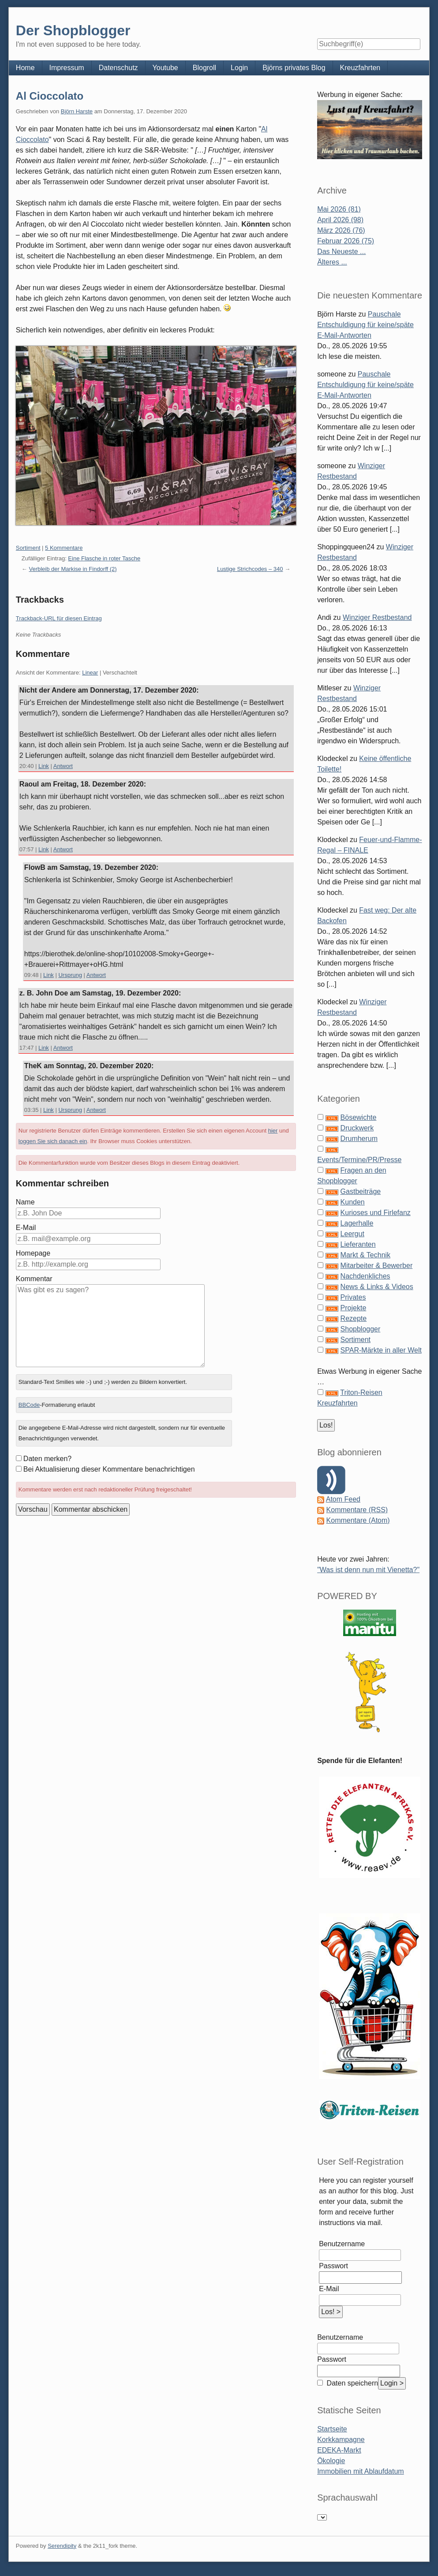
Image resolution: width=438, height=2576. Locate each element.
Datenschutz (118, 67)
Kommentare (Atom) (358, 1520)
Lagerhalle (357, 1223)
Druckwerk (357, 1128)
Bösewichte (359, 1117)
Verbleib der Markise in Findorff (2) (72, 569)
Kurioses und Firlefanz (376, 1212)
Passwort (333, 2266)
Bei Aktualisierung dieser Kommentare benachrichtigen (109, 1469)
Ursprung (70, 975)
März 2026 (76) (341, 230)
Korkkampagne (341, 2439)
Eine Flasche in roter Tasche (104, 558)
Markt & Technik (366, 1255)
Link (43, 766)
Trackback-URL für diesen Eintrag (59, 618)
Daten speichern (351, 2383)
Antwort (63, 766)
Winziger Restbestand (377, 617)
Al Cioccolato (49, 96)
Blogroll (204, 67)
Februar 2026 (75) (345, 241)
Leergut (352, 1234)
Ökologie (331, 2460)
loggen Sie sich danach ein (53, 1141)
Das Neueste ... (341, 251)
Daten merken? (47, 1458)
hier (273, 1130)
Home (25, 67)
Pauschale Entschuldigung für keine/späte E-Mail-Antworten (365, 324)
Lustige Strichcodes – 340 (250, 569)
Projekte (354, 1308)
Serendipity (62, 2545)
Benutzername (342, 2244)
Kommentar (34, 1278)
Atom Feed (343, 1499)
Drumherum (359, 1138)
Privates (353, 1297)
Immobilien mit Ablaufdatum (360, 2471)
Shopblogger (361, 1329)
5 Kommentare (63, 547)
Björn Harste (77, 111)
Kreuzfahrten (360, 67)
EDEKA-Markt (339, 2450)
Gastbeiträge (361, 1191)
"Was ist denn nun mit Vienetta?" (368, 1569)
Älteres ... (332, 262)
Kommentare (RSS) (357, 1510)
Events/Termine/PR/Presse (359, 1159)
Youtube (165, 67)
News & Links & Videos (377, 1286)
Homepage (33, 1253)
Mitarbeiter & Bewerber (377, 1265)
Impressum (66, 67)
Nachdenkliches (365, 1276)
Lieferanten (358, 1244)
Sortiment (28, 547)
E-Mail (26, 1227)
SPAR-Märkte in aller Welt (381, 1350)
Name (25, 1202)
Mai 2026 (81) (339, 209)
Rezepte (354, 1318)
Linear (90, 672)
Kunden (353, 1202)
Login (239, 67)
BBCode (29, 1405)
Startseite (332, 2429)
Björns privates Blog (293, 67)
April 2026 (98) (340, 220)
